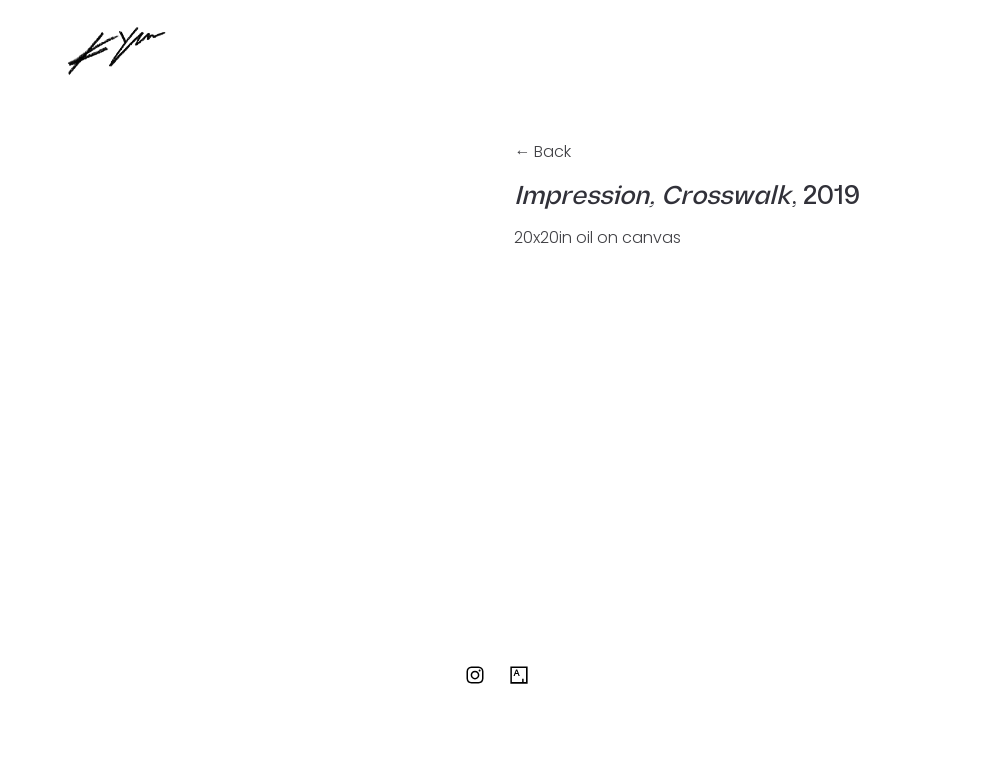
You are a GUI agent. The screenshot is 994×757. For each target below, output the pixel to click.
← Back (542, 151)
